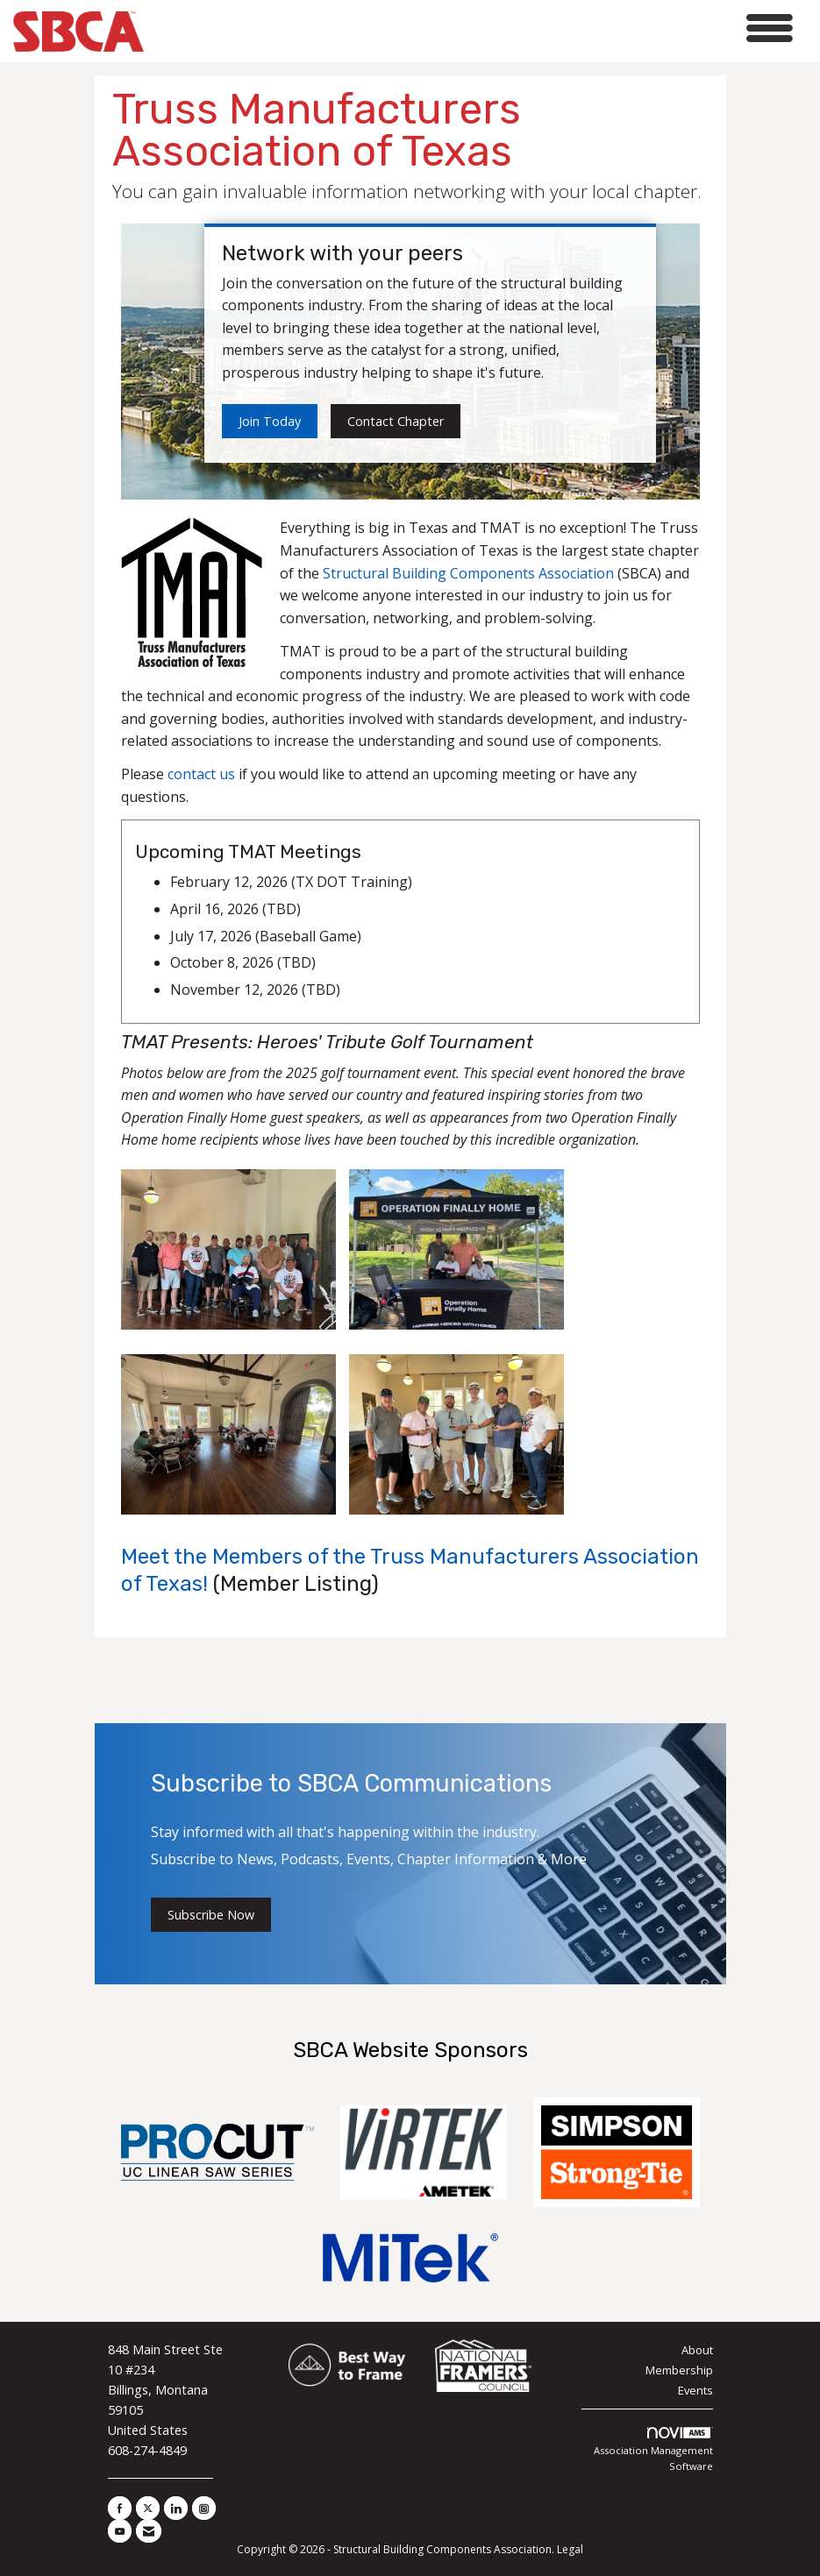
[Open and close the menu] (473, 28)
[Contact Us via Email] (148, 2531)
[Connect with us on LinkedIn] (176, 2508)
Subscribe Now (211, 1914)
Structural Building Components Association (468, 573)
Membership (679, 2370)
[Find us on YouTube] (120, 2531)
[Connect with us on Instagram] (204, 2508)
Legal (570, 2549)
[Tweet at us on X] (148, 2508)
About (697, 2350)
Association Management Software (653, 2450)
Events (695, 2390)
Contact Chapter (395, 421)
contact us (201, 774)
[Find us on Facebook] (120, 2508)
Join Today (270, 421)
